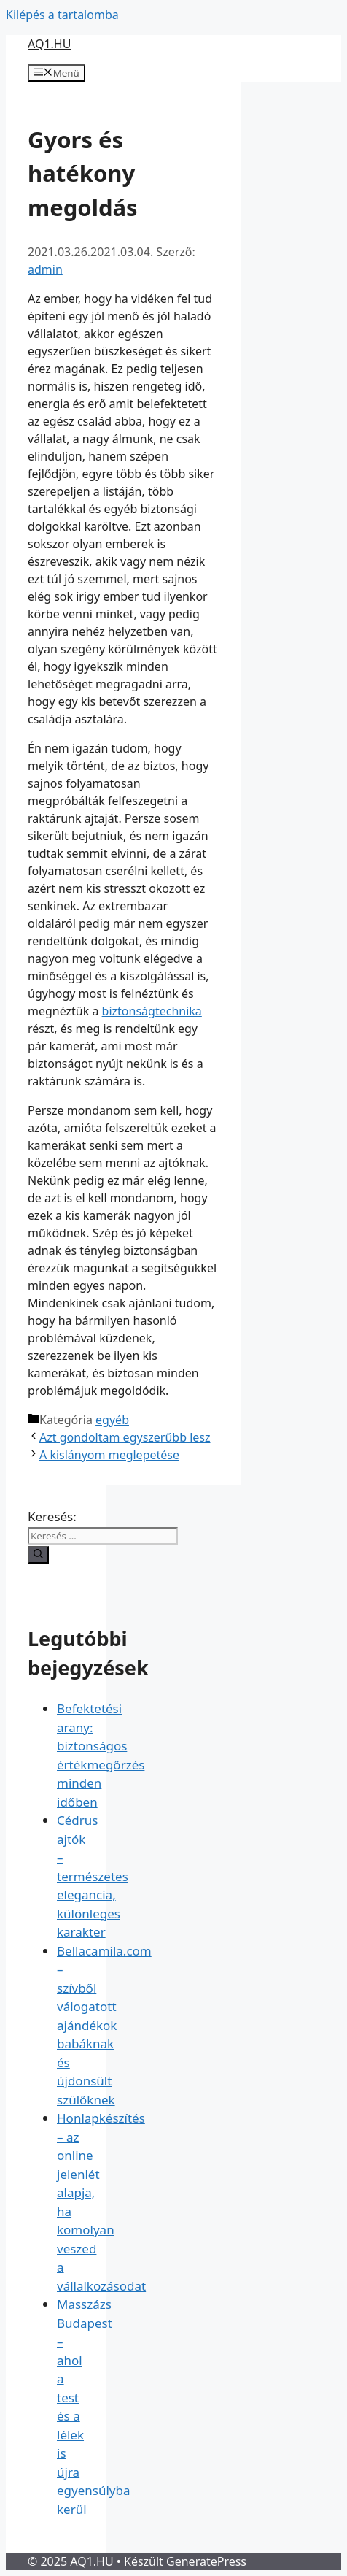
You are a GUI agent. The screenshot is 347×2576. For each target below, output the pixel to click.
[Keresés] (38, 1555)
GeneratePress (206, 2561)
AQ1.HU (49, 44)
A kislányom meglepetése (109, 1455)
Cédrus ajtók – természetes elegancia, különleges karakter (92, 1876)
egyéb (112, 1420)
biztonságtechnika (152, 1011)
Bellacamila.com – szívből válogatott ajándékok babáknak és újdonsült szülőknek (104, 2025)
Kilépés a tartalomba (62, 15)
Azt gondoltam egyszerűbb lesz (125, 1437)
